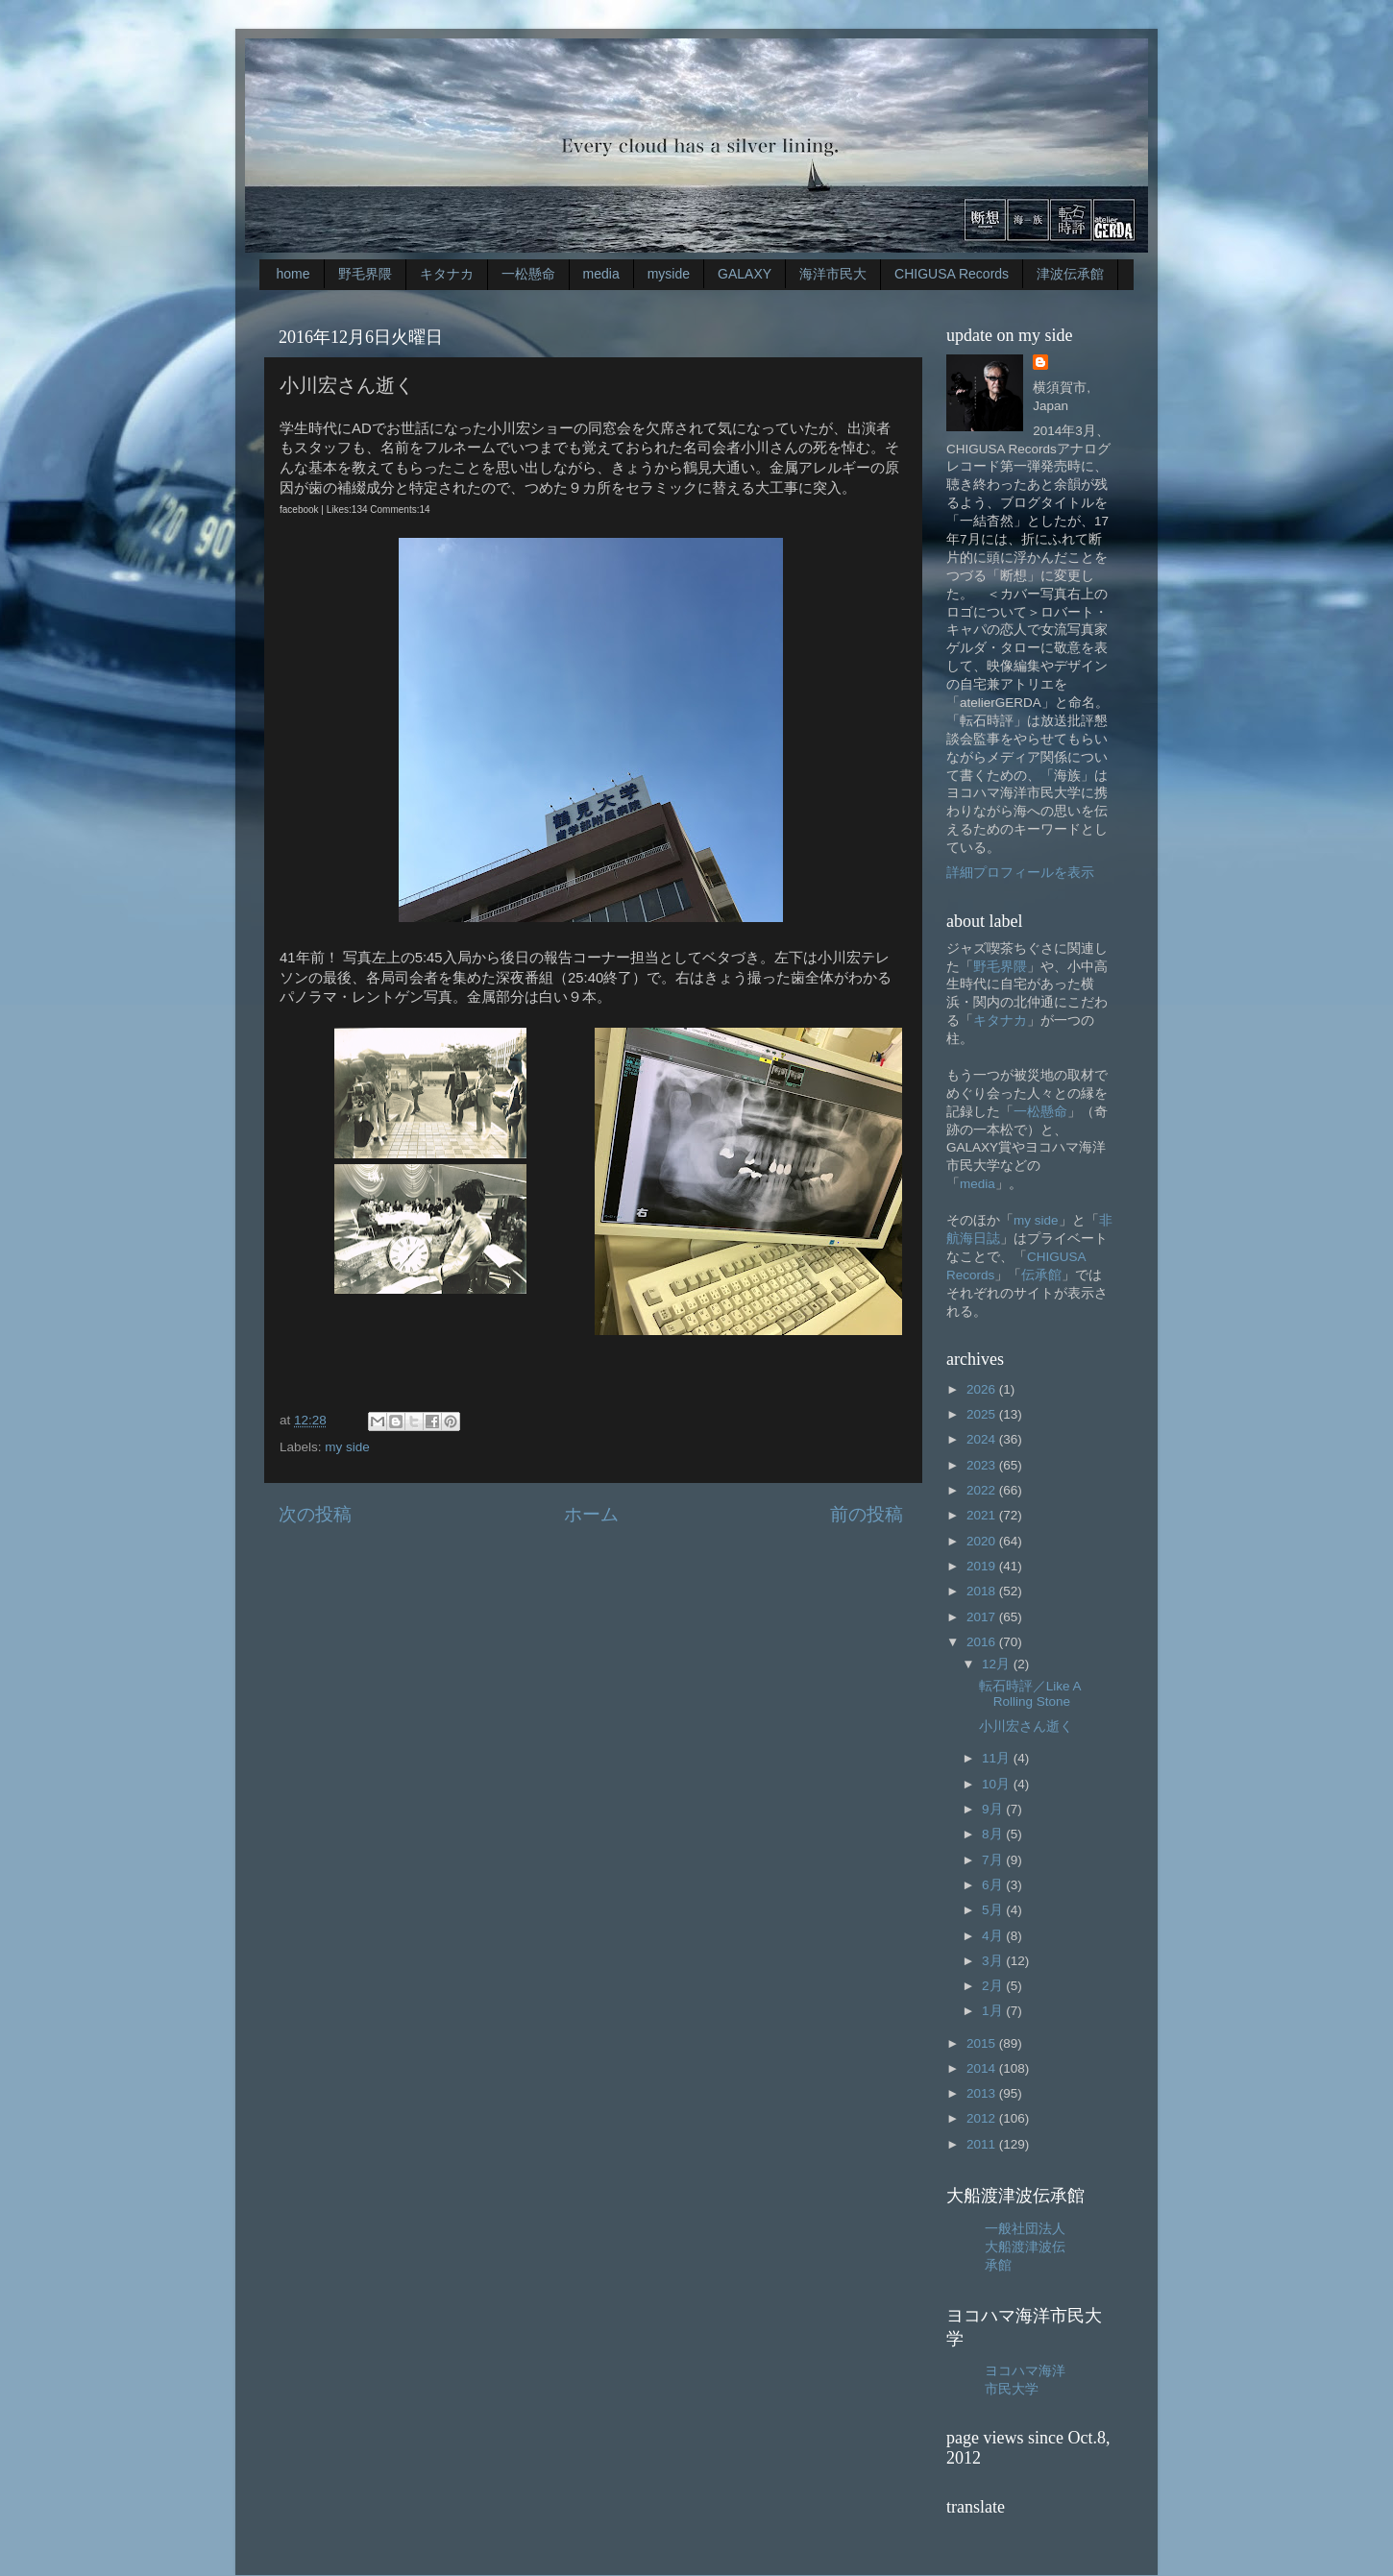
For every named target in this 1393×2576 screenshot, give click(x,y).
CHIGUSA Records (951, 273)
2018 (982, 1591)
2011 (982, 2144)
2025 (982, 1414)
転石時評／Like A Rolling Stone (1030, 1694)
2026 (982, 1389)
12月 (998, 1664)
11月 (998, 1758)
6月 (994, 1885)
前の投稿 (866, 1514)
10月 (998, 1784)
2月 (994, 1986)
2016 (982, 1642)
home (293, 273)
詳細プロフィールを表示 (1020, 872)
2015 (982, 2043)
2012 (982, 2118)
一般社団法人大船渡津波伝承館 (1025, 2247)
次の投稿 (315, 1514)
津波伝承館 (1070, 273)
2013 (982, 2093)
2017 (982, 1617)
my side (347, 1447)
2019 (982, 1566)
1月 (994, 2011)
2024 (982, 1439)
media (601, 273)
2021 (982, 1515)
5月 (994, 1910)
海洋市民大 (833, 273)
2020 (982, 1541)
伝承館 (1041, 1275)
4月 (994, 1936)
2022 (982, 1490)
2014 (982, 2068)
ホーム (591, 1514)
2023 (982, 1465)
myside (669, 273)
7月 (994, 1860)
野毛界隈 (365, 273)
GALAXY (744, 273)
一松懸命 (528, 273)
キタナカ (447, 273)
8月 (994, 1834)
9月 (994, 1809)
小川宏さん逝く (1026, 1726)
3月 (994, 1961)
